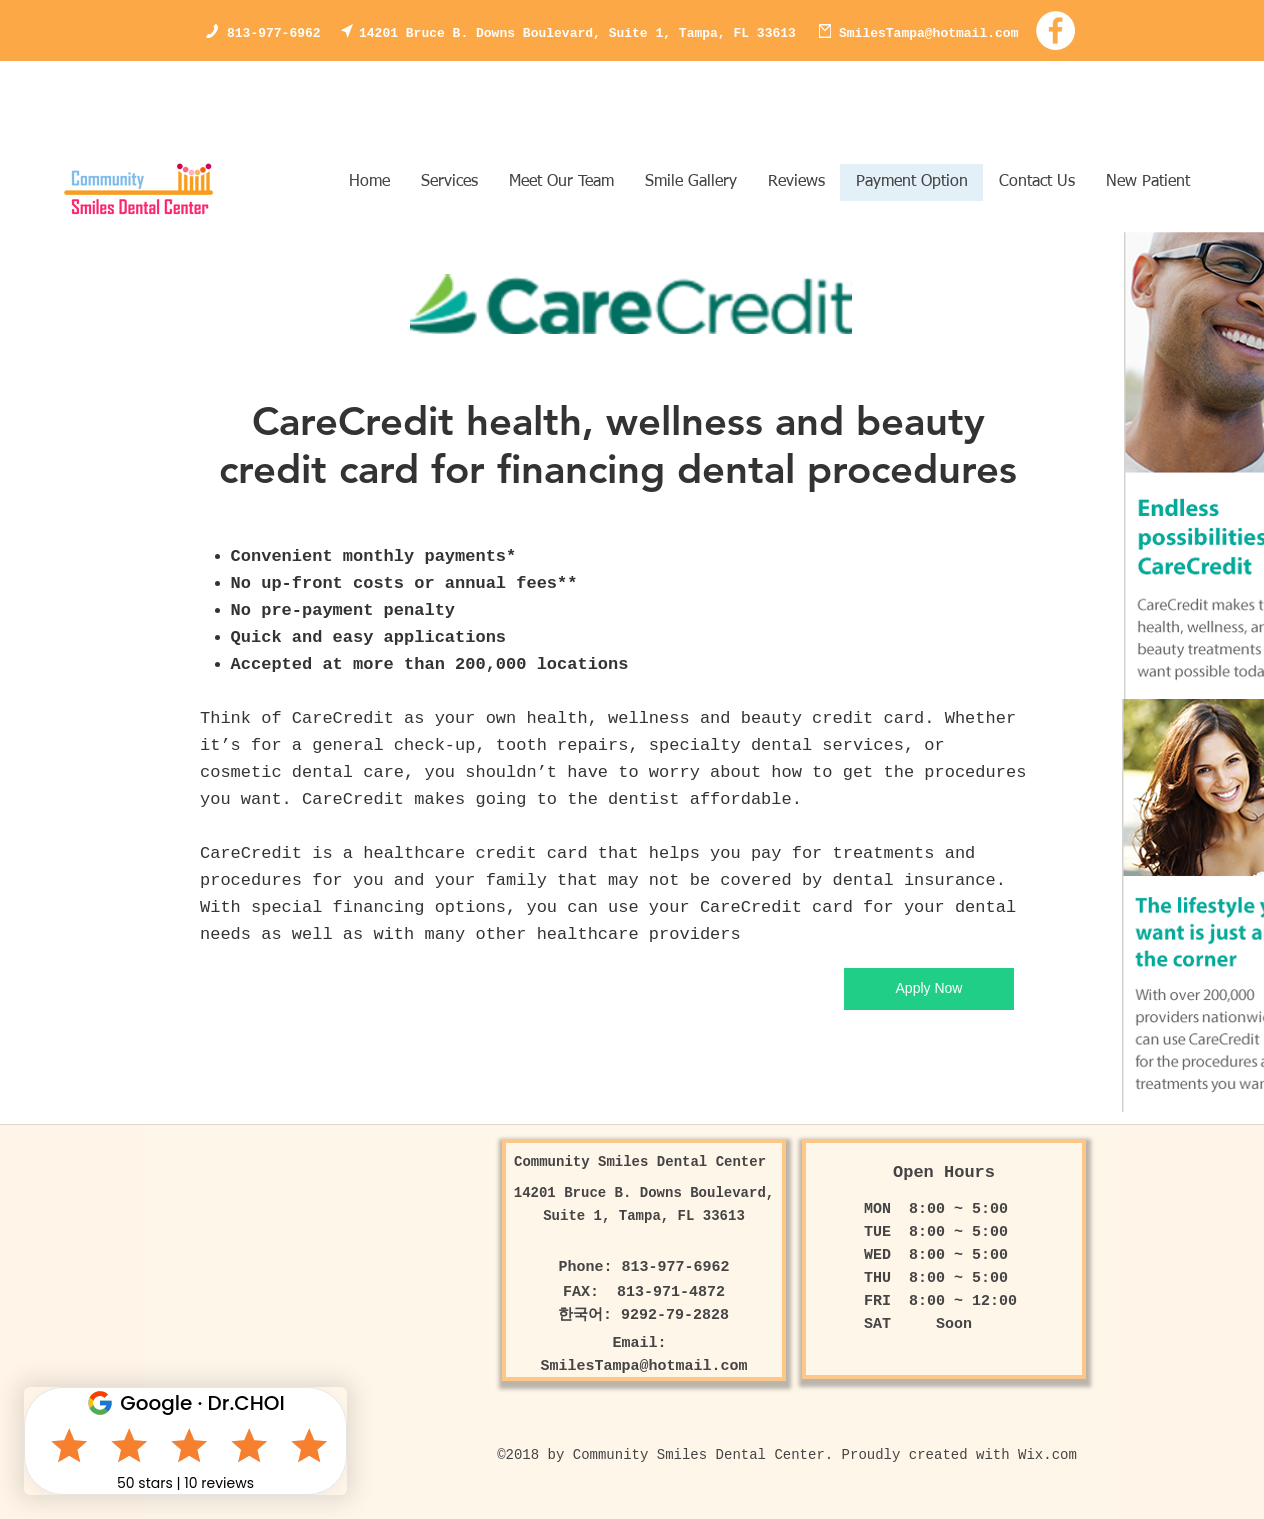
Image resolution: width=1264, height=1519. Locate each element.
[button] (690, 182)
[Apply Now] (929, 989)
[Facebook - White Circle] (1055, 30)
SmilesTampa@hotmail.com (928, 33)
